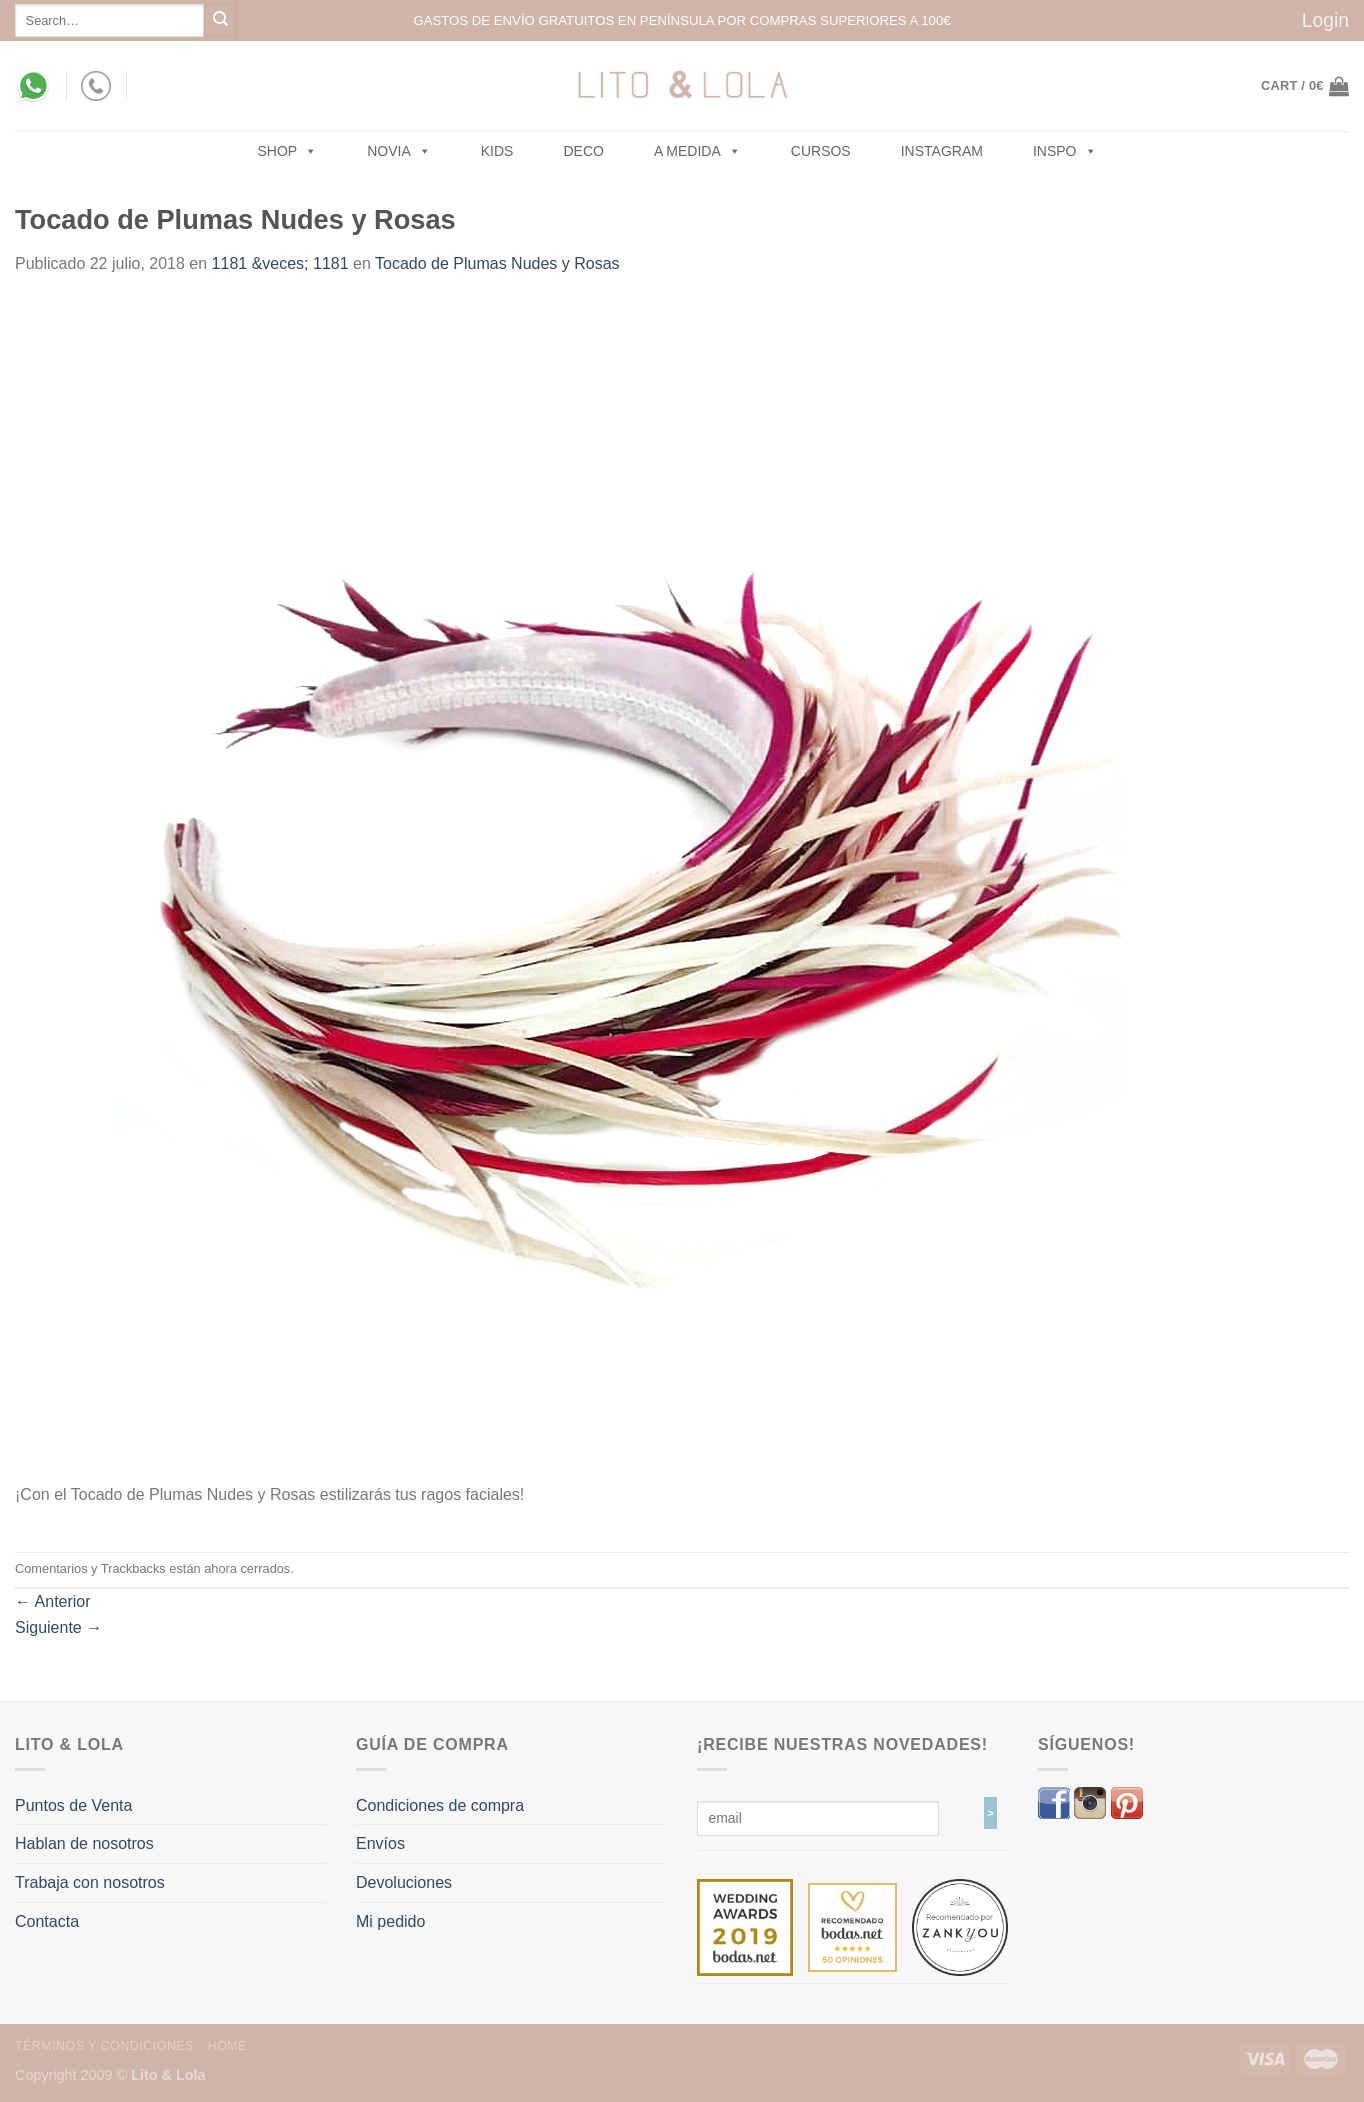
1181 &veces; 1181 (280, 263)
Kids (497, 151)
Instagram (942, 151)
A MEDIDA (697, 151)
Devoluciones (404, 1882)
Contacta (47, 1921)
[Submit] (220, 20)
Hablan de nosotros (84, 1843)
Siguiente (58, 1627)
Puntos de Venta (73, 1805)
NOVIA (399, 151)
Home (227, 2046)
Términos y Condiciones (104, 2046)
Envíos (380, 1843)
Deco (583, 151)
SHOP (288, 151)
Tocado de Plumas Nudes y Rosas (497, 263)
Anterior (53, 1601)
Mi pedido (390, 1921)
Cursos (821, 151)
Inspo (1065, 151)
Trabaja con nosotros (90, 1882)
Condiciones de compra (440, 1805)
